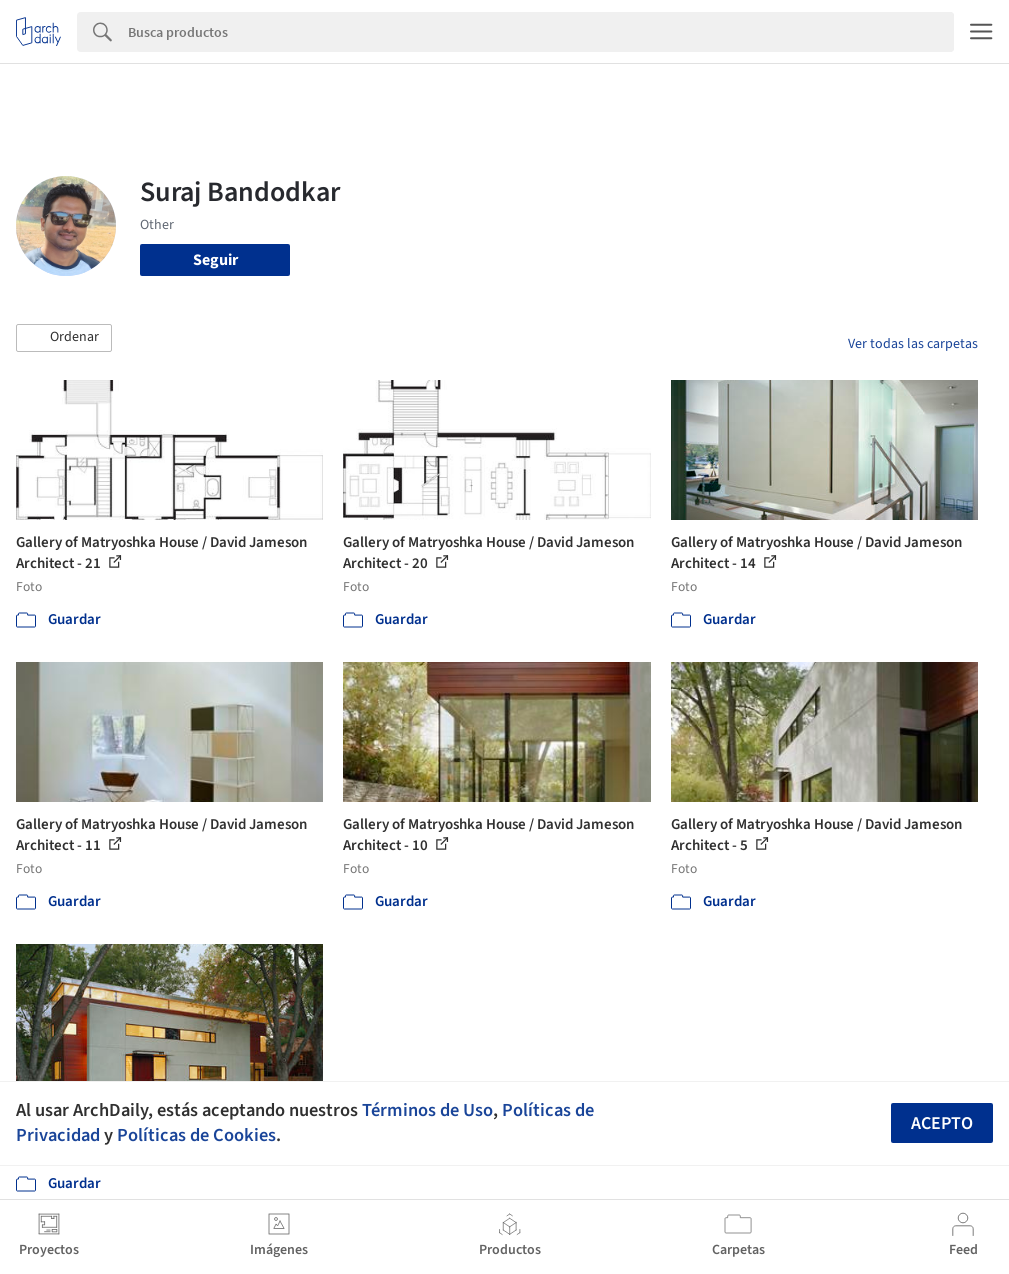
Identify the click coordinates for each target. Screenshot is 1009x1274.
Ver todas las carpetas (913, 344)
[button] (64, 338)
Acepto (942, 1123)
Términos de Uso (427, 1110)
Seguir (215, 260)
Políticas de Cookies (196, 1135)
